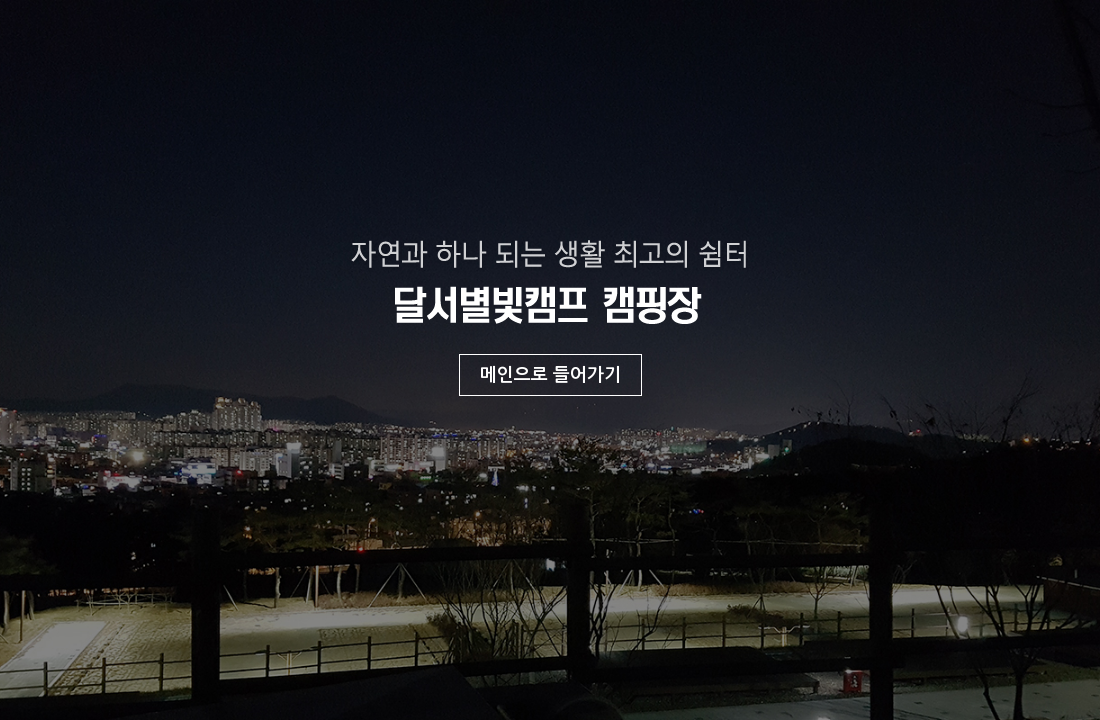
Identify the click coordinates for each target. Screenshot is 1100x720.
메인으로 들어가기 (550, 375)
